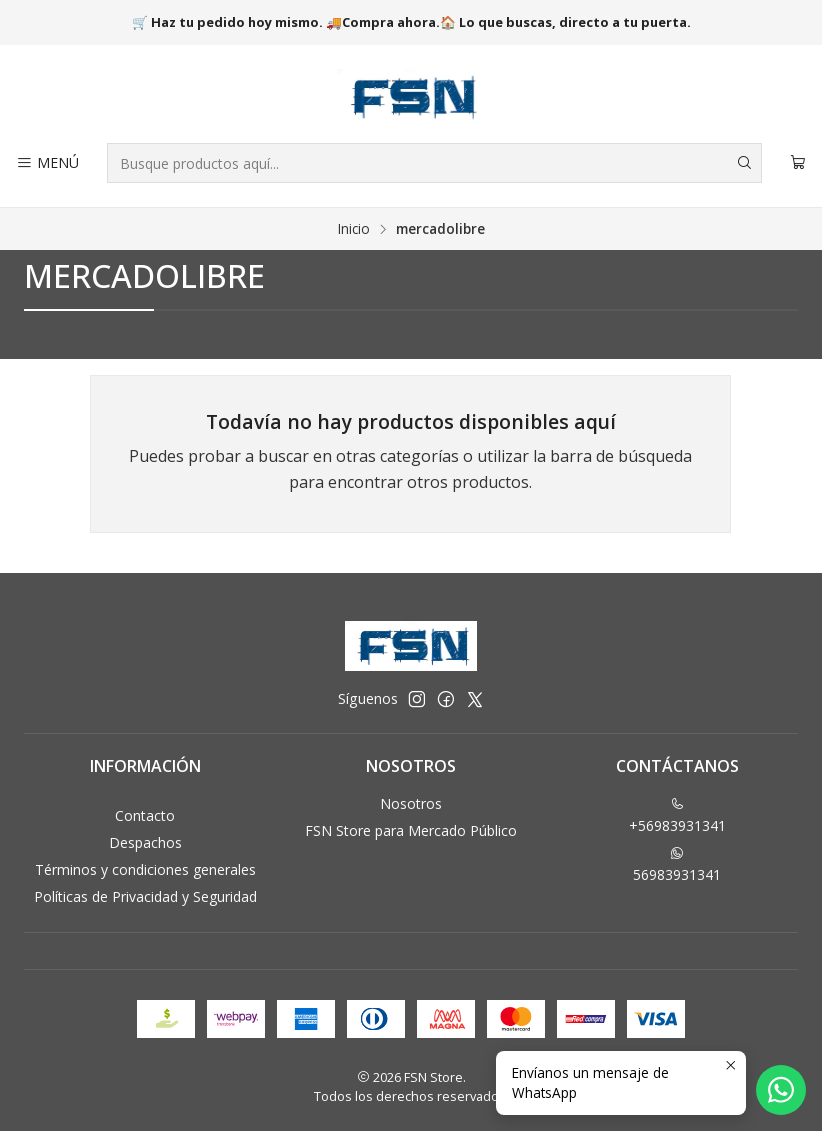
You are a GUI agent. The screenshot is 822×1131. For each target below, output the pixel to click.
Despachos (145, 842)
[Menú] (47, 163)
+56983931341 (677, 816)
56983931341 (677, 865)
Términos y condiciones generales (145, 869)
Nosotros (411, 803)
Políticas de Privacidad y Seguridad (145, 896)
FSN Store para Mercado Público (411, 830)
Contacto (145, 815)
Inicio (354, 229)
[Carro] (798, 163)
